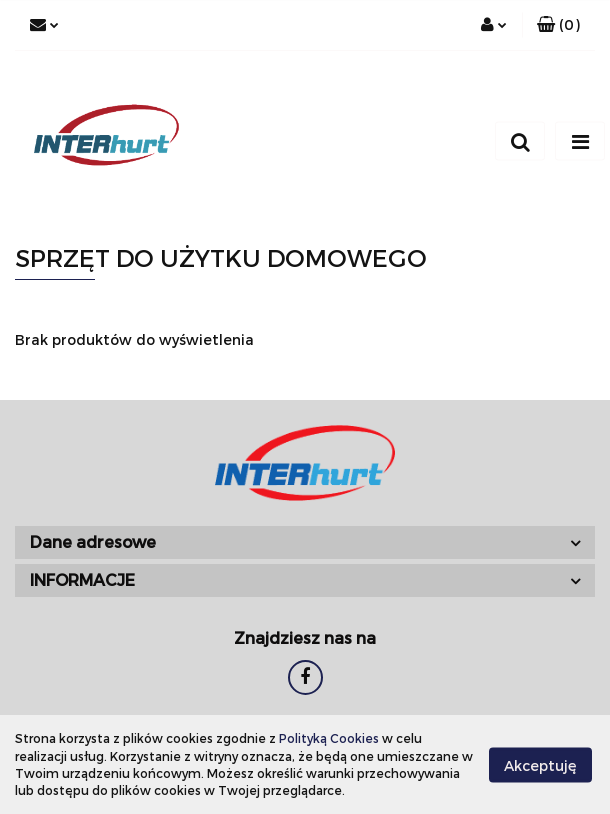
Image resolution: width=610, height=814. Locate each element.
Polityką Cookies (329, 738)
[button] (558, 25)
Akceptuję (540, 764)
